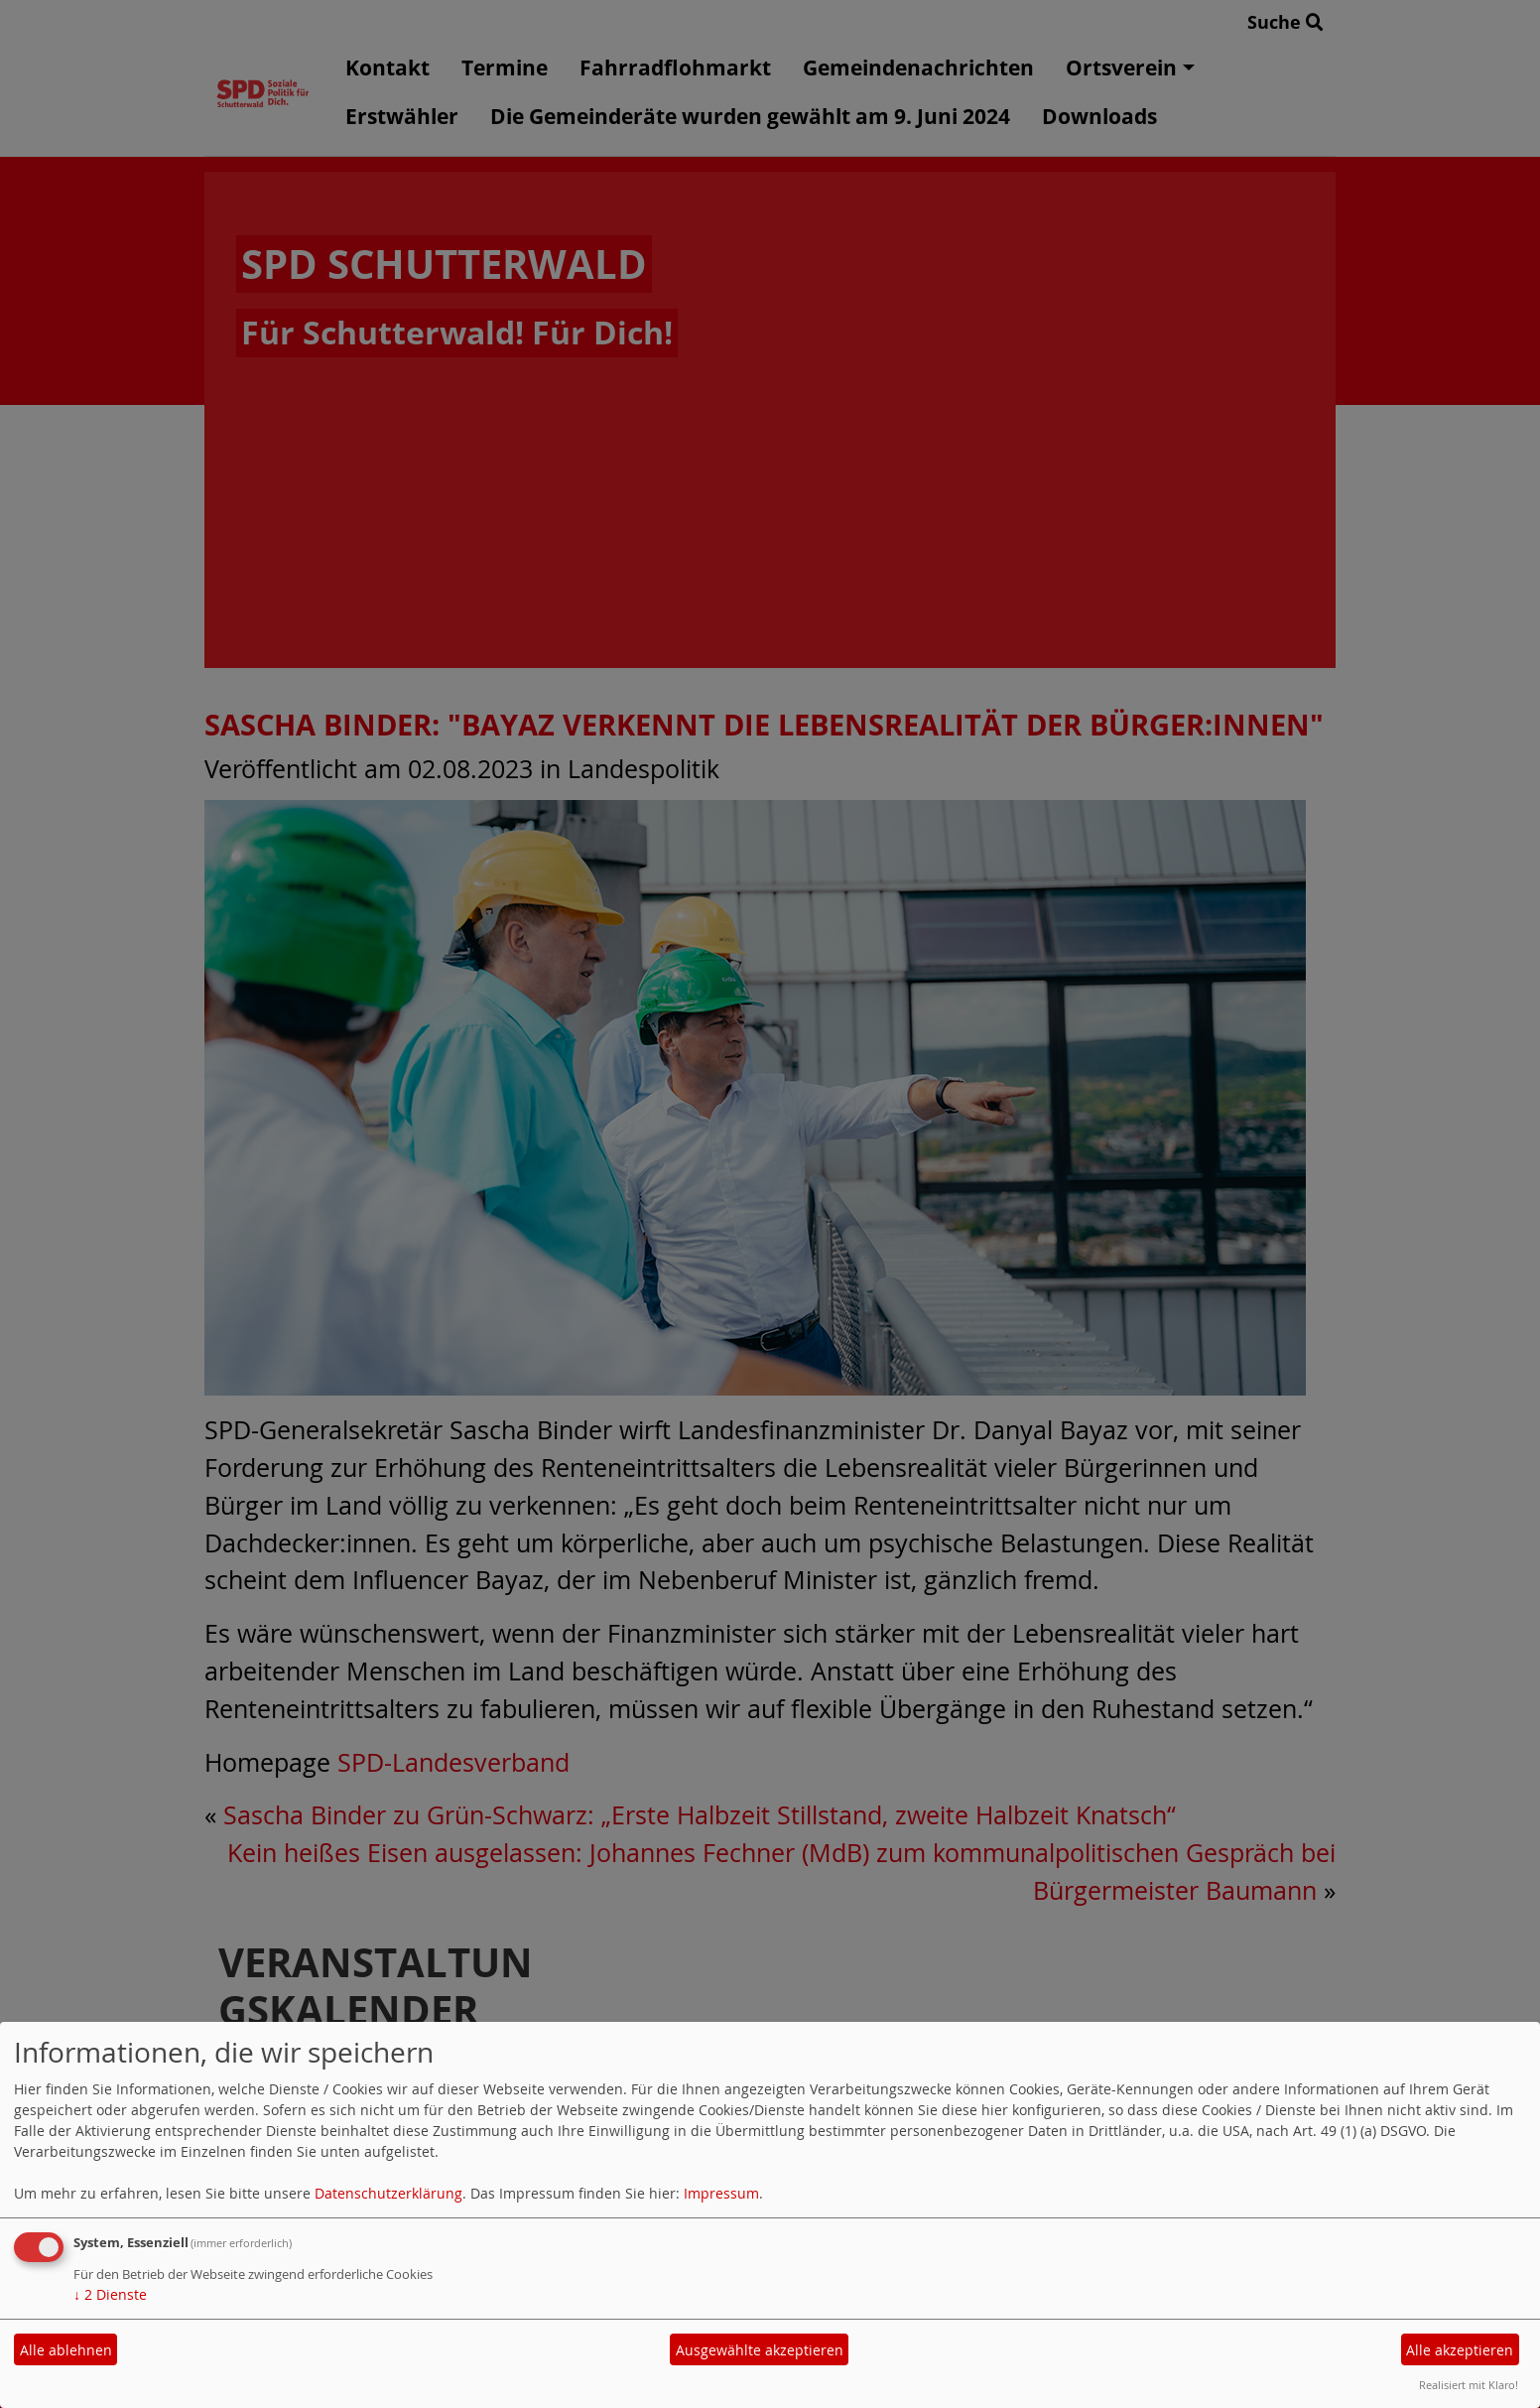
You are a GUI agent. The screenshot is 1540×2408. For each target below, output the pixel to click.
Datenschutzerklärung (388, 2193)
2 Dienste (110, 2294)
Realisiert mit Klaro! (1468, 2384)
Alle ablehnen (66, 2350)
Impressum (721, 2193)
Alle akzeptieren (1459, 2350)
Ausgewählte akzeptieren (759, 2350)
